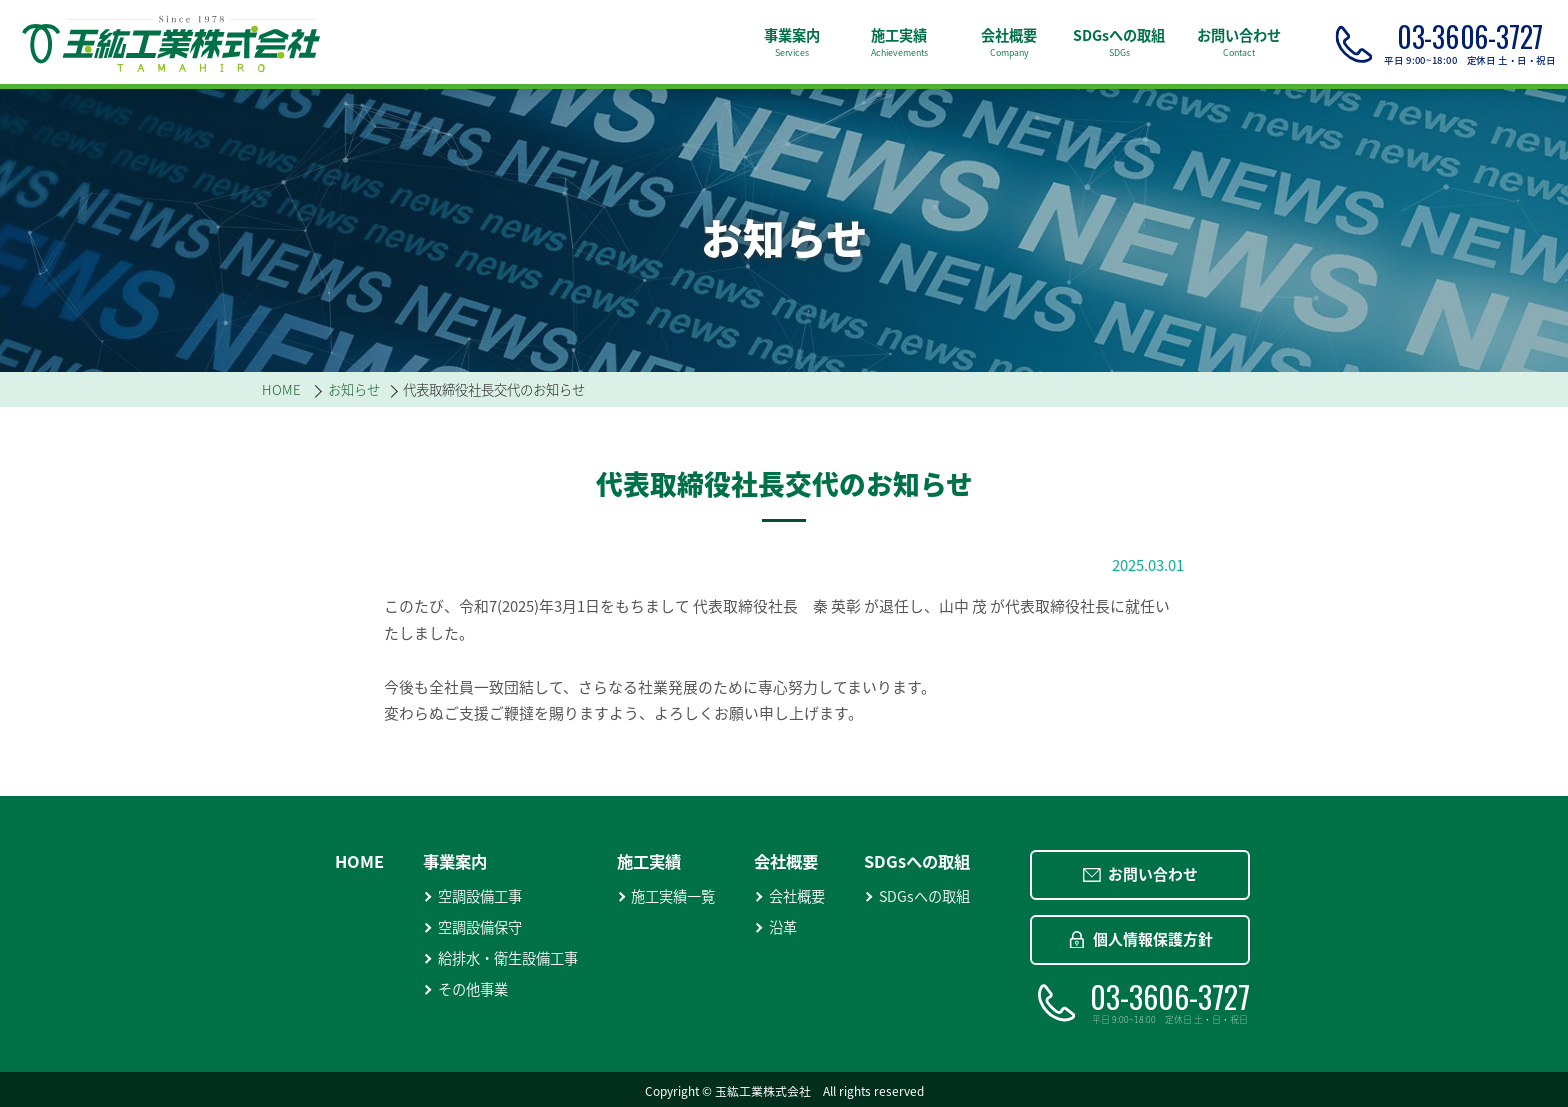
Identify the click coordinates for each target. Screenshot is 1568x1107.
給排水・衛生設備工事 (500, 958)
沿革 (775, 927)
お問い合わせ (1140, 874)
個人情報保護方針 (1140, 939)
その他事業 (465, 989)
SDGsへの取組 (917, 896)
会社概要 (789, 896)
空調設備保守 (472, 927)
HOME (359, 861)
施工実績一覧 (666, 896)
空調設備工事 (472, 896)
